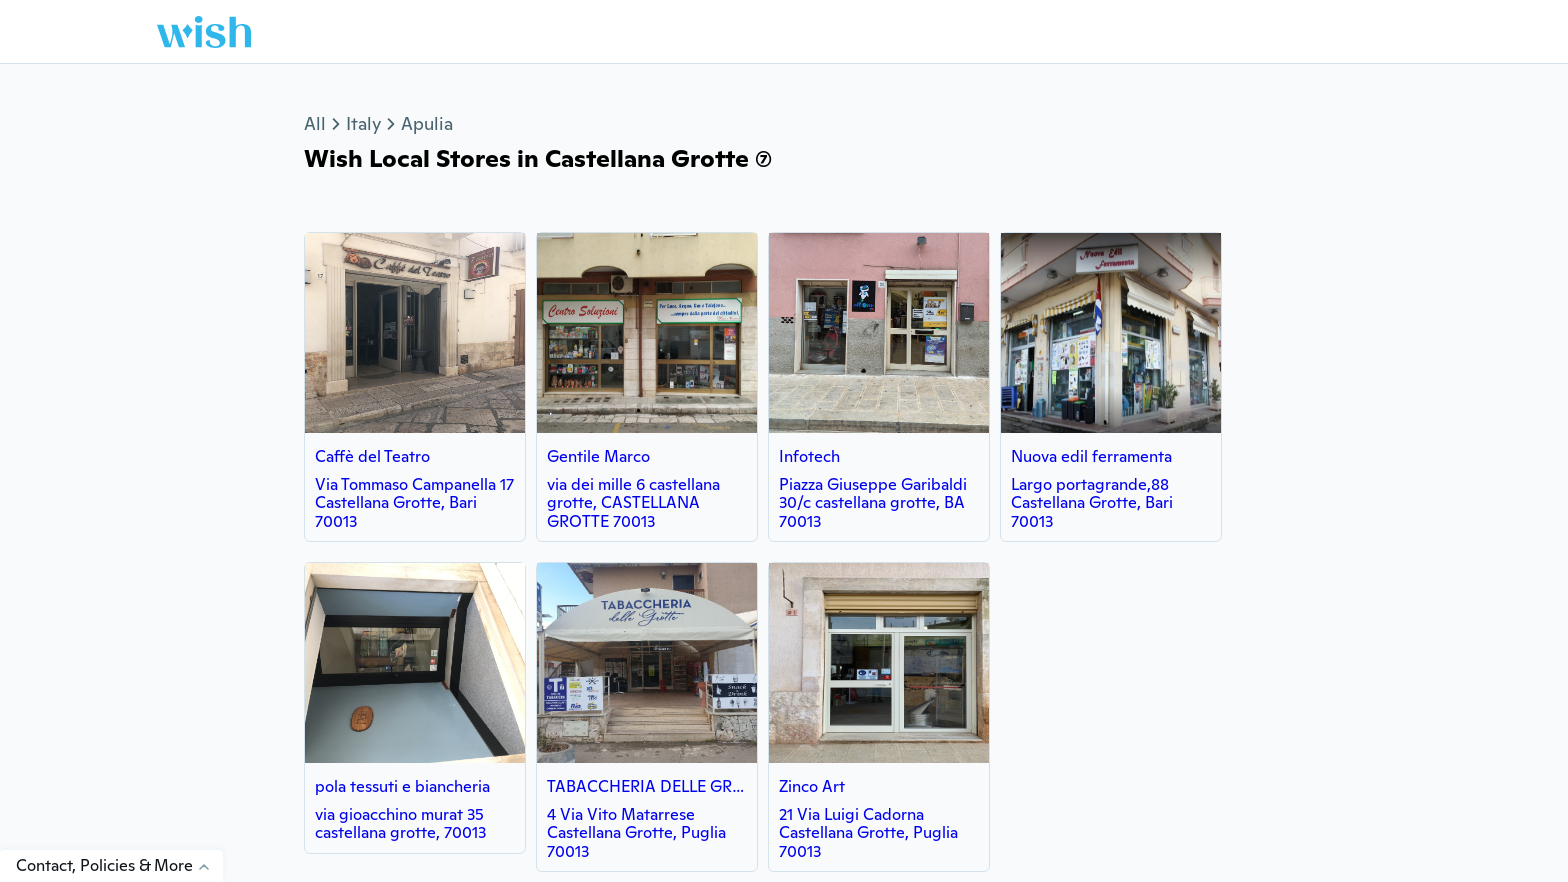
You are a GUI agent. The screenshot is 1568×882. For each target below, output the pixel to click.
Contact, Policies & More (119, 865)
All (315, 123)
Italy (363, 123)
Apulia (427, 123)
